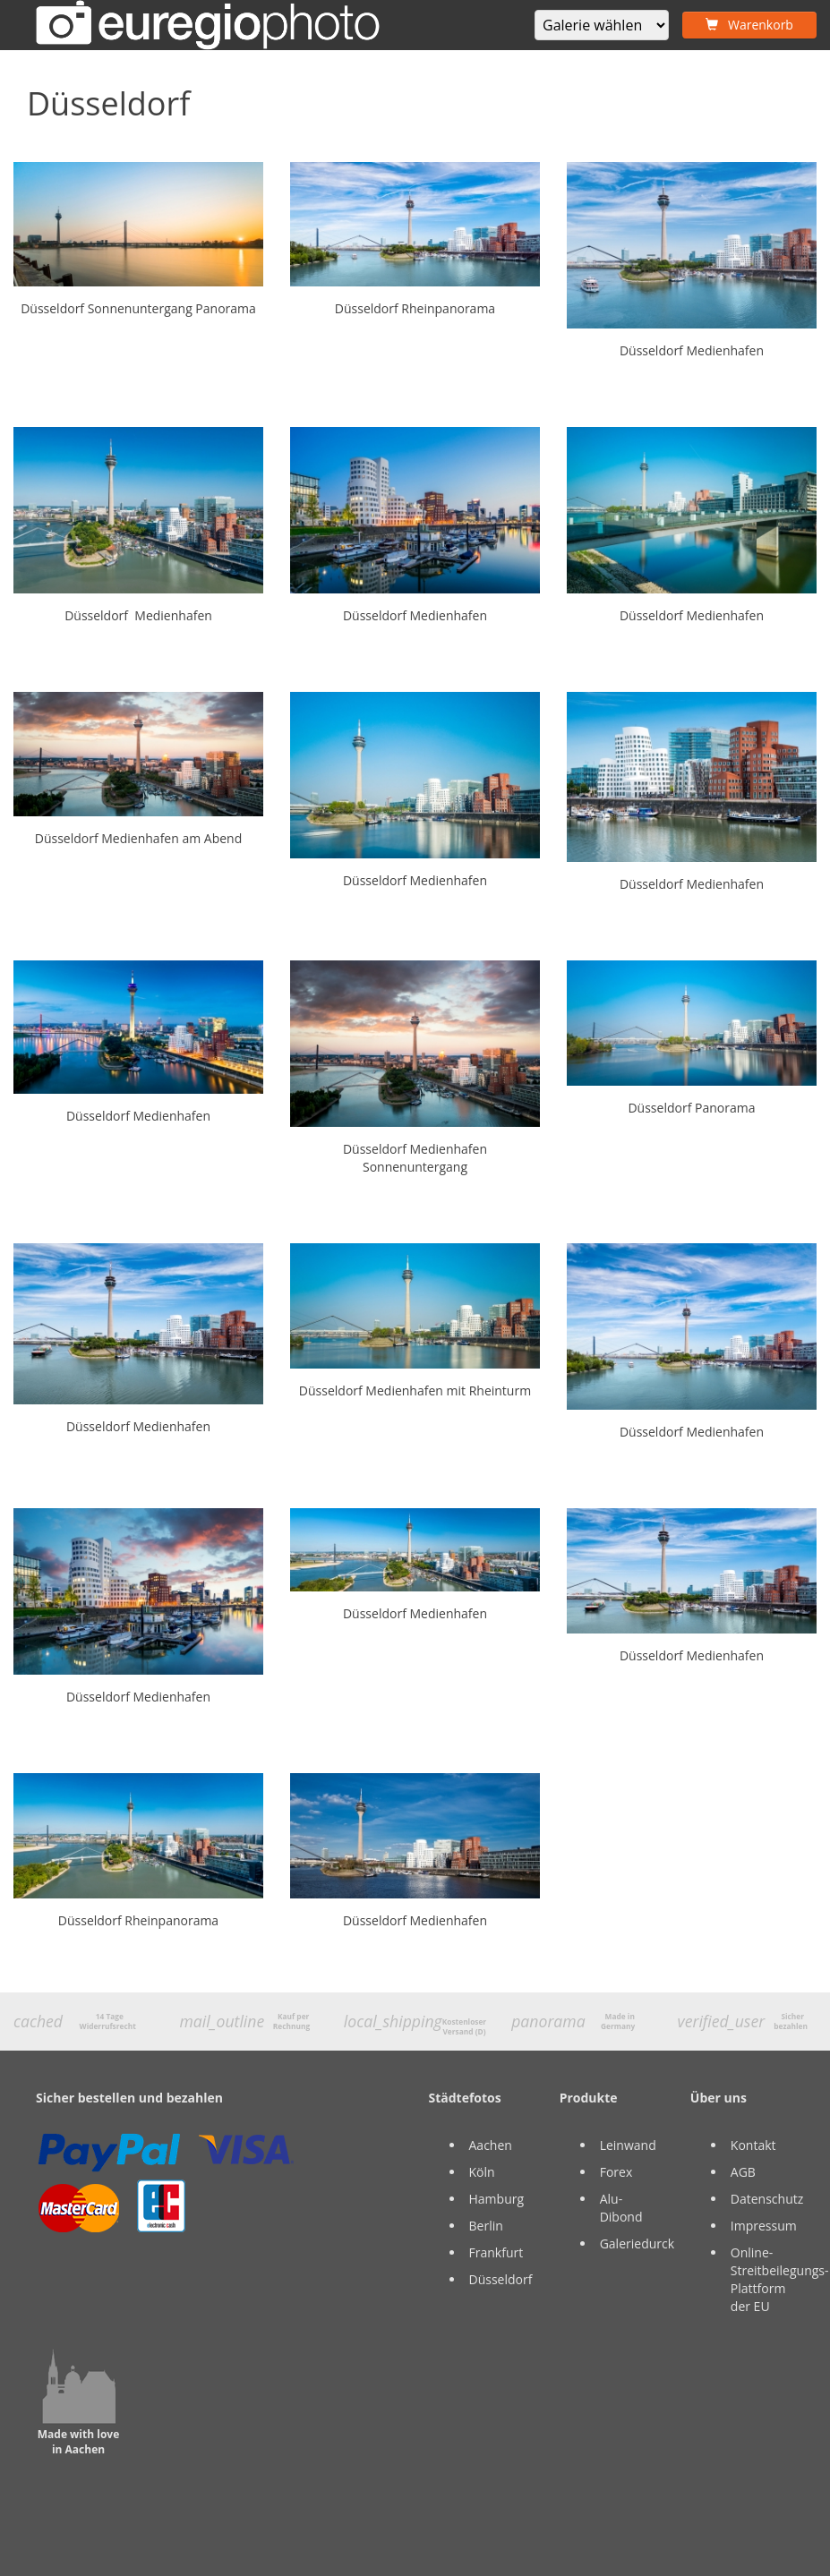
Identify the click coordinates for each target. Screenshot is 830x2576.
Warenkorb (749, 24)
